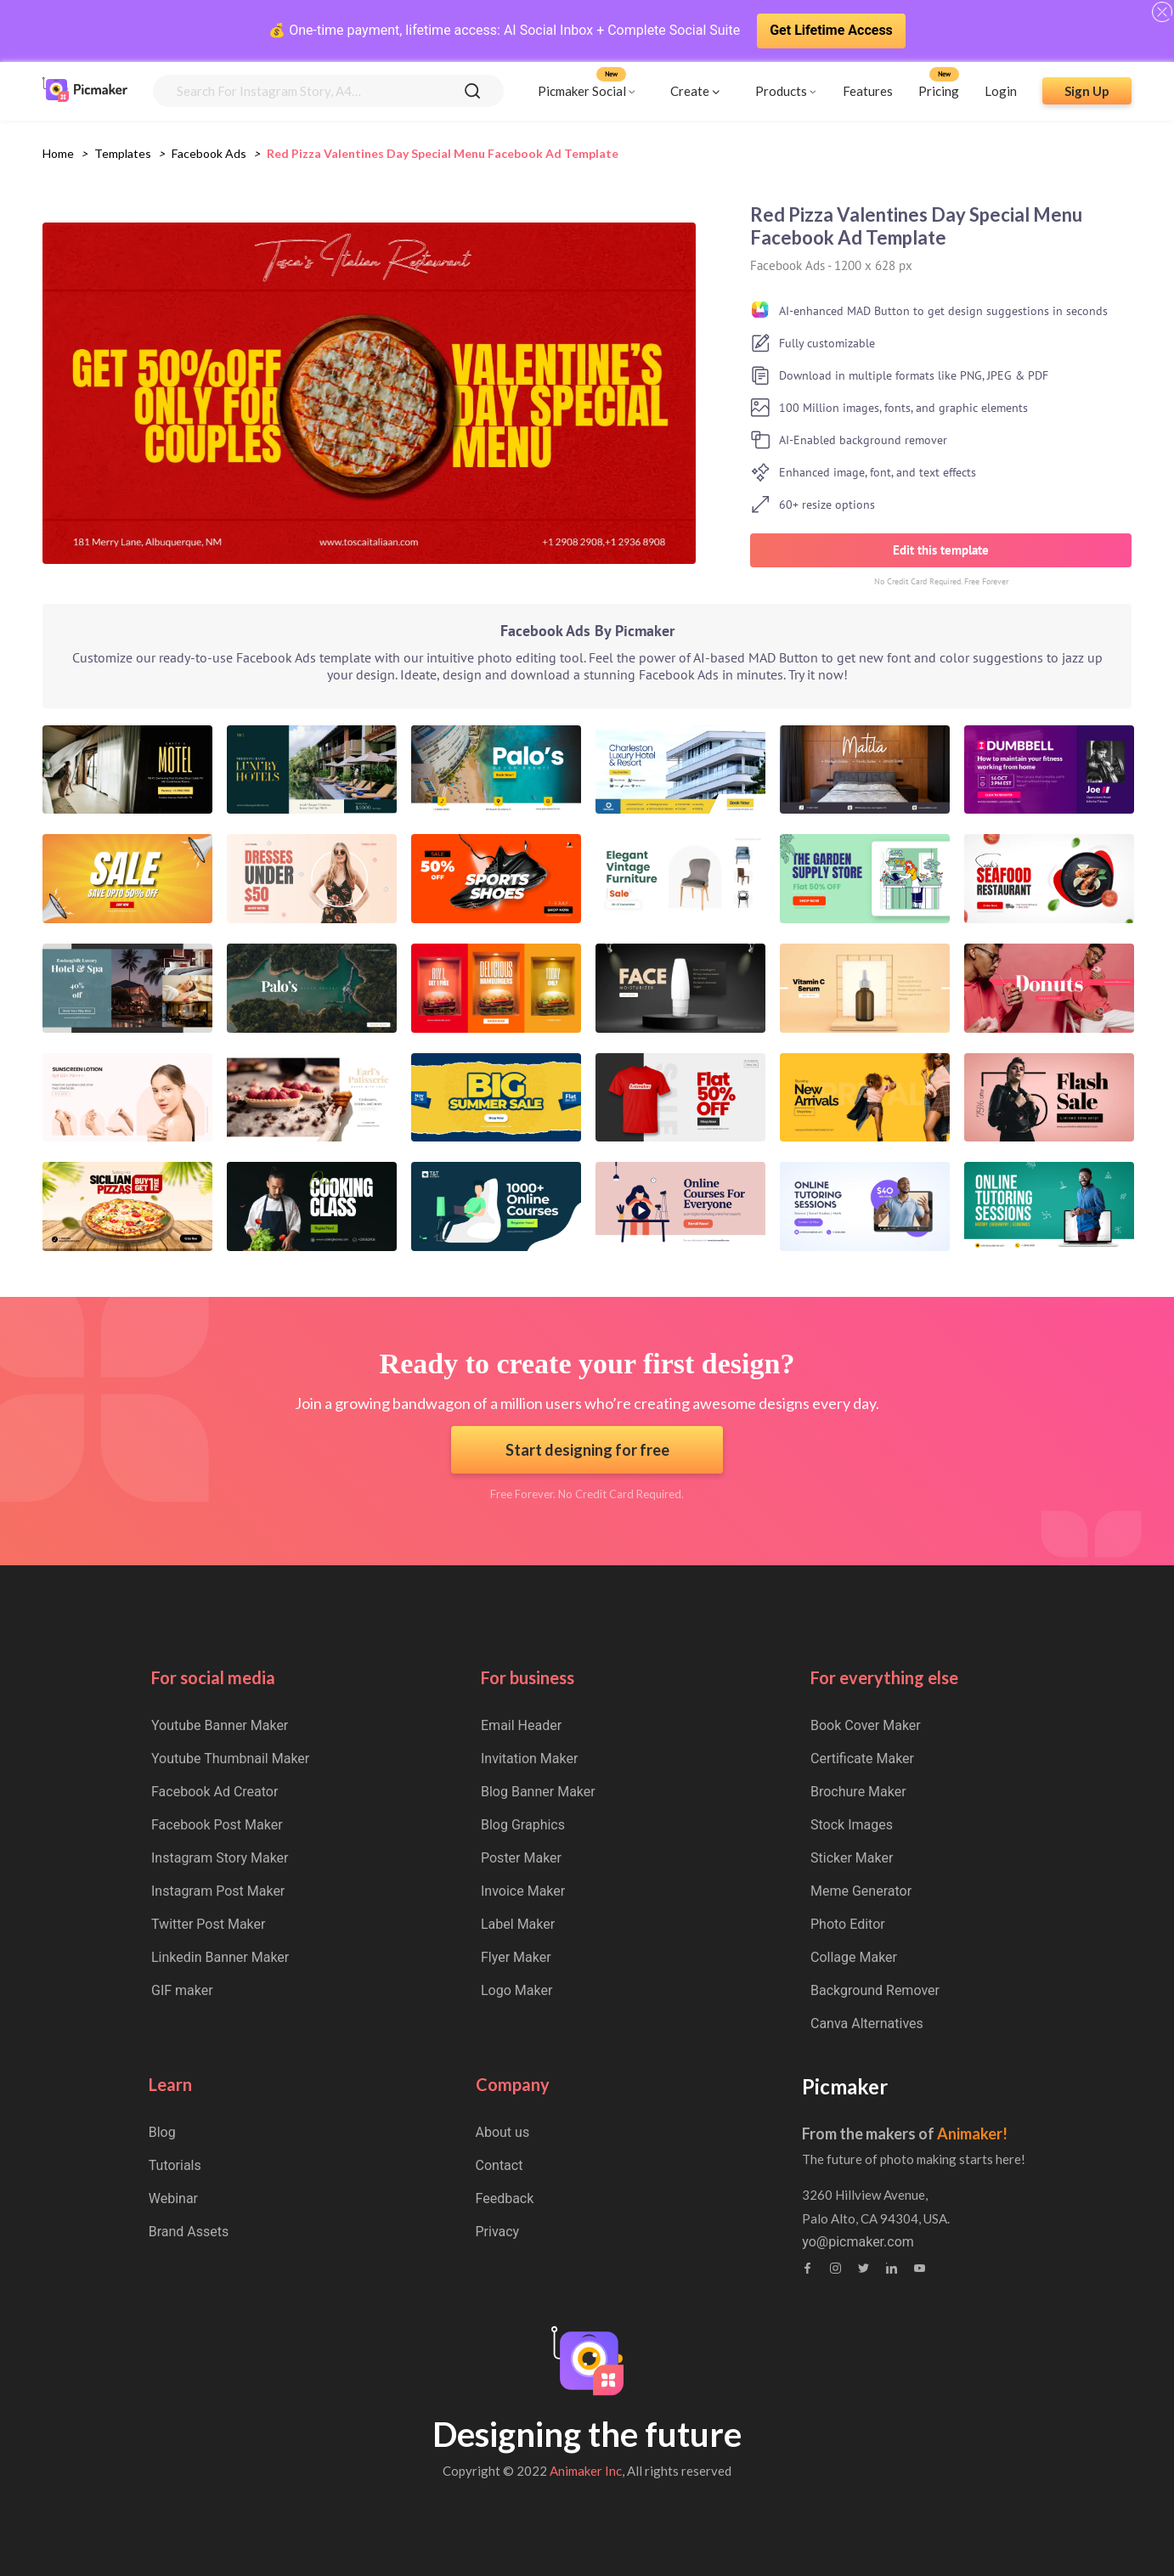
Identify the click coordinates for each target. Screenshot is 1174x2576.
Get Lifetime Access (831, 30)
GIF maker (182, 1990)
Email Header (521, 1725)
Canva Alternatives (866, 2023)
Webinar (173, 2198)
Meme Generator (861, 1891)
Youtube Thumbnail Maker (230, 1758)
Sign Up (1086, 91)
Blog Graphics (523, 1825)
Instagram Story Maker (220, 1858)
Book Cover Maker (865, 1725)
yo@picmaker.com (858, 2242)
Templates (122, 153)
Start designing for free (587, 1449)
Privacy (498, 2232)
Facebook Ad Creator (214, 1792)
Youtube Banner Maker (219, 1725)
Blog (162, 2132)
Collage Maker (853, 1957)
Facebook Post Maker (217, 1825)
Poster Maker (521, 1858)
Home (58, 153)
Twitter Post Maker (208, 1924)
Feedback (505, 2198)
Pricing (938, 91)
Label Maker (518, 1924)
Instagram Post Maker (218, 1891)
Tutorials (175, 2165)
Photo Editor (847, 1924)
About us (503, 2132)
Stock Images (851, 1825)
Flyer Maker (516, 1957)
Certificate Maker (862, 1758)
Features (868, 91)
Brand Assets (189, 2232)
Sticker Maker (851, 1858)
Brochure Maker (858, 1792)
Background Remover (875, 1990)
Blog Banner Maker (538, 1792)
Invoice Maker (523, 1891)
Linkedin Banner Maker (220, 1957)
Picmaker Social (582, 91)
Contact (499, 2165)
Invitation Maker (529, 1758)
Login (1001, 91)
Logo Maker (516, 1990)
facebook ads (209, 153)
